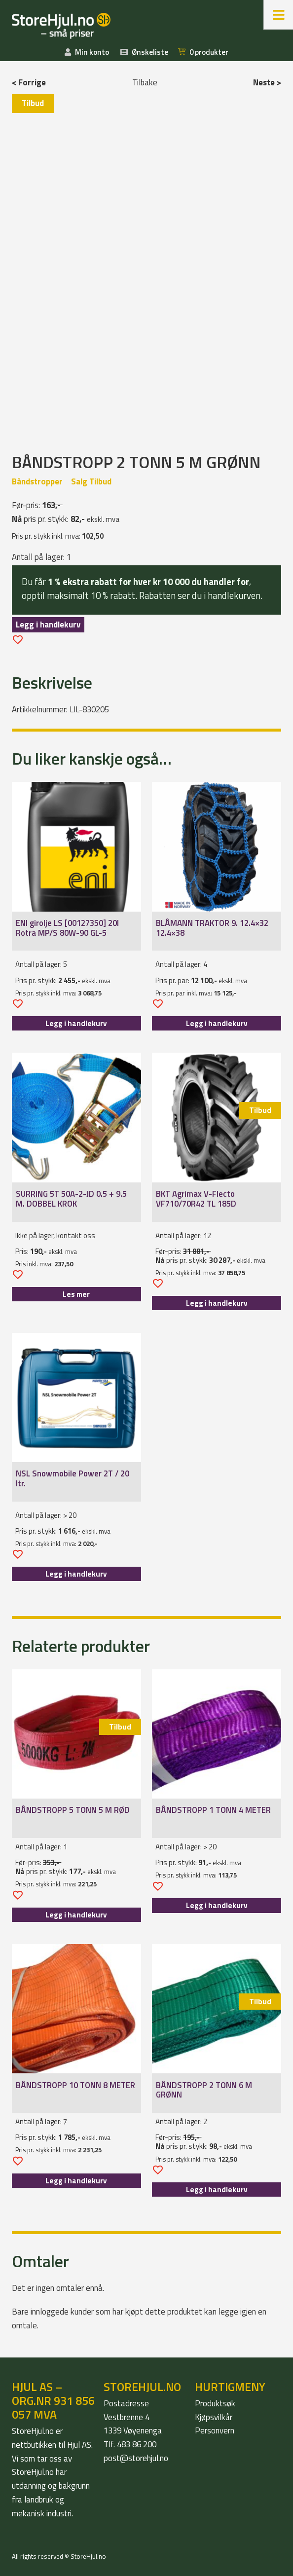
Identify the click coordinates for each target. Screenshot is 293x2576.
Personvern (214, 2430)
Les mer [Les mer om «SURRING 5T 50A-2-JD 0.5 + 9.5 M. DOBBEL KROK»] (76, 1294)
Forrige (32, 82)
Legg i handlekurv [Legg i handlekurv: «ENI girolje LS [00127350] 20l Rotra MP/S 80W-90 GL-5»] (76, 1023)
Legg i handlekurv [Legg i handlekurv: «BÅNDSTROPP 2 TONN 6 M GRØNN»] (217, 2189)
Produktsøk (215, 2403)
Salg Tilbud (91, 481)
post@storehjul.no (136, 2458)
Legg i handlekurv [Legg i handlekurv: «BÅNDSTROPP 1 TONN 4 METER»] (217, 1905)
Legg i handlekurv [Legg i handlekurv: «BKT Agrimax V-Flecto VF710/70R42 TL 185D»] (217, 1303)
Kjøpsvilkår (213, 2417)
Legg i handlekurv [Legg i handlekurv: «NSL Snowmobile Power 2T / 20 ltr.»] (76, 1574)
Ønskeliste (150, 52)
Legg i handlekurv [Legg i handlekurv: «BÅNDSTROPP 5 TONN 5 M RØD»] (76, 1914)
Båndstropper (37, 481)
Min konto (92, 52)
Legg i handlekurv (48, 624)
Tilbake (144, 82)
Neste (264, 82)
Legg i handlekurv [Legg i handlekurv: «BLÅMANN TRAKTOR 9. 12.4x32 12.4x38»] (217, 1023)
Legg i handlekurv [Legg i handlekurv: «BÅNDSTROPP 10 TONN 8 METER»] (76, 2180)
